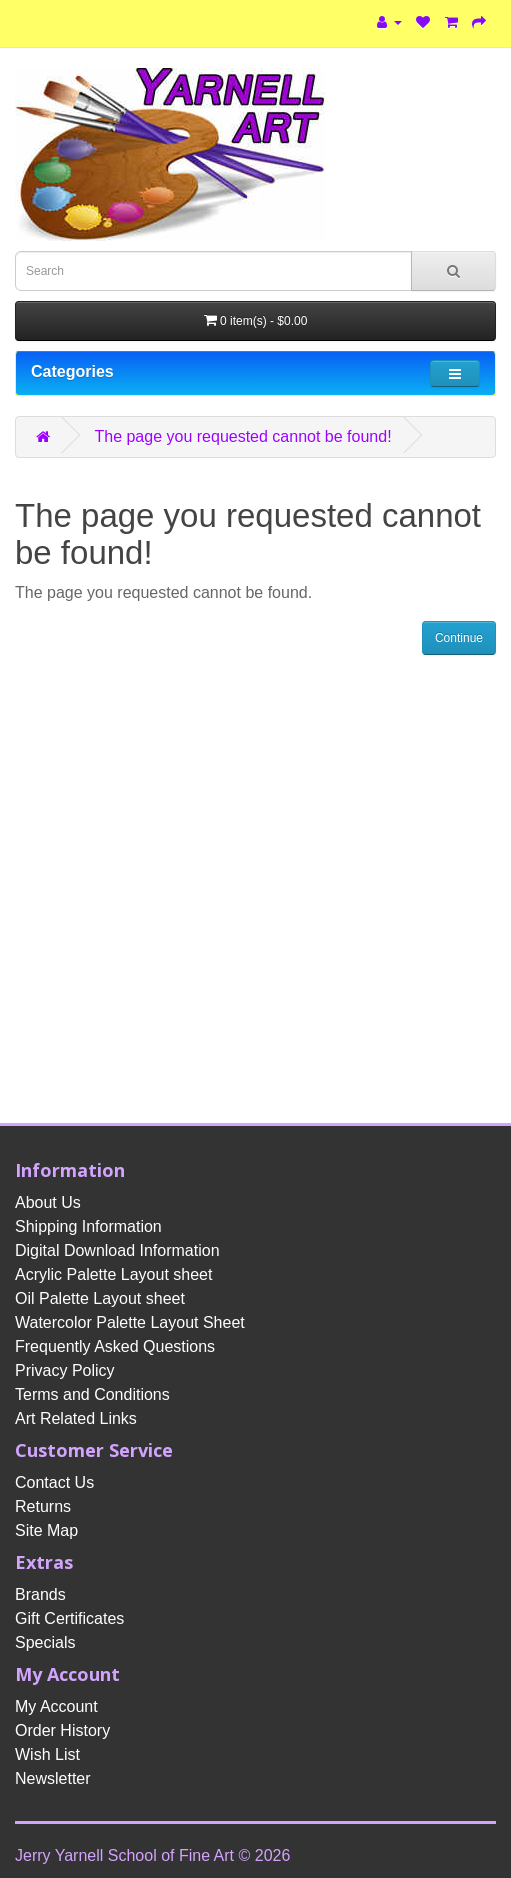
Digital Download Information (117, 1250)
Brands (40, 1594)
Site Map (46, 1530)
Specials (45, 1642)
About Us (48, 1202)
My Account (56, 1706)
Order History (62, 1730)
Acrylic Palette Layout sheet (113, 1274)
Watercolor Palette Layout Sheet (130, 1322)
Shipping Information (88, 1226)
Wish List (47, 1754)
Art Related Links (76, 1418)
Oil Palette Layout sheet (100, 1298)
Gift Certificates (69, 1618)
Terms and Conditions (92, 1394)
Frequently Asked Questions (115, 1346)
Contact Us (54, 1482)
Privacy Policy (65, 1370)
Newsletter (53, 1778)
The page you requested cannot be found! (242, 436)
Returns (43, 1506)
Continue (459, 638)
